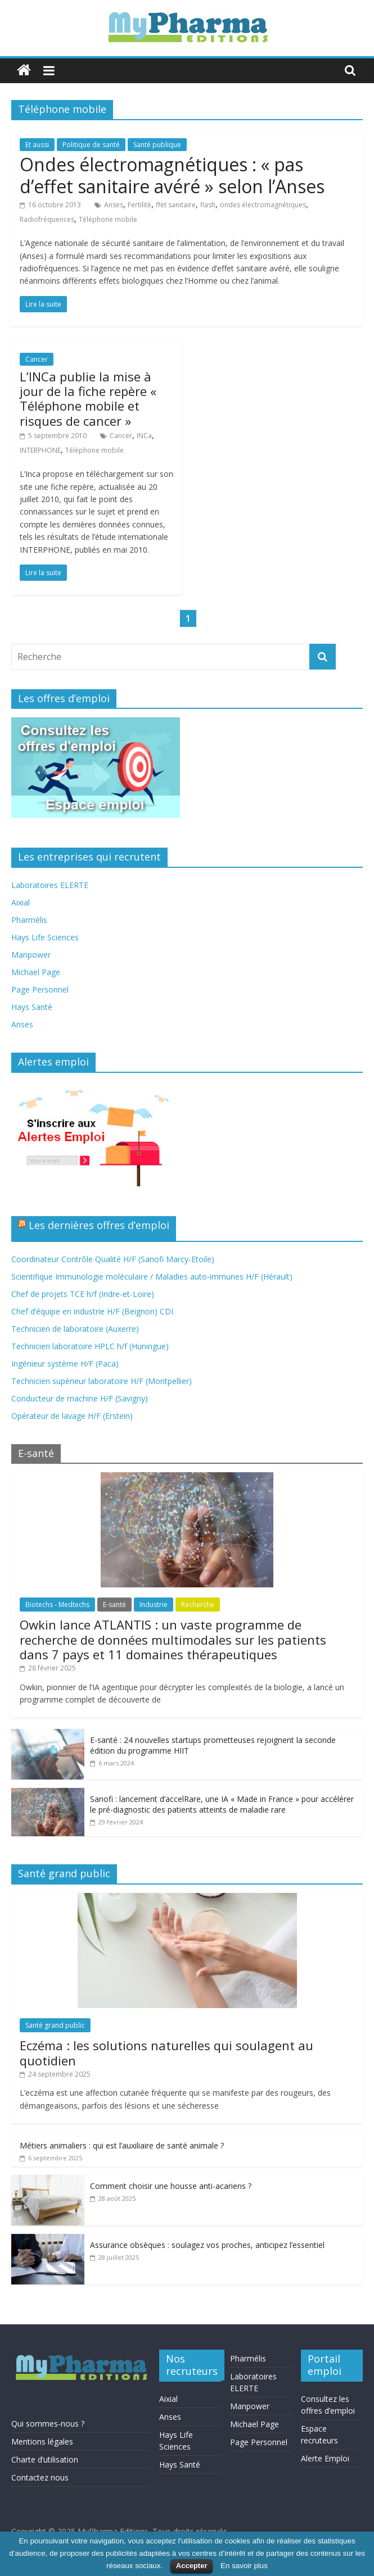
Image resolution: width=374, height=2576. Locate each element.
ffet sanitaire (176, 205)
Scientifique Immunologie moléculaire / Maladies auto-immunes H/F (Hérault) (151, 1276)
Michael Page (35, 972)
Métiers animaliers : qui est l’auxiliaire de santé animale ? (122, 2145)
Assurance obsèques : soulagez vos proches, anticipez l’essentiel (207, 2245)
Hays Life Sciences (45, 937)
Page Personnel (40, 989)
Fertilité (139, 205)
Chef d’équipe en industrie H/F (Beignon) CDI (92, 1311)
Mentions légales (42, 2441)
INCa (144, 435)
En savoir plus (244, 2565)
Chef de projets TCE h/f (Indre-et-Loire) (82, 1294)
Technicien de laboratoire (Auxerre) (75, 1328)
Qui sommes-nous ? (47, 2423)
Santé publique (157, 144)
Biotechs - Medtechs (57, 1604)
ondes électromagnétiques (263, 205)
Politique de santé (91, 144)
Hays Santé (31, 1007)
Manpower (31, 954)
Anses (113, 205)
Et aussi (37, 144)
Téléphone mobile (108, 219)
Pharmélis (29, 919)
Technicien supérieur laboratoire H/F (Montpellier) (101, 1381)
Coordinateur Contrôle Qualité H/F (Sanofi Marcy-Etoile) (112, 1259)
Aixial (20, 902)
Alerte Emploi (325, 2458)
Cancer (36, 359)
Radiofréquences (47, 219)
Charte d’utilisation (44, 2459)
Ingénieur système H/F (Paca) (65, 1363)
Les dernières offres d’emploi (99, 1225)
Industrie (153, 1604)
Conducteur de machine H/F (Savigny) (79, 1398)
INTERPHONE (40, 450)
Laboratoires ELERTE (49, 885)
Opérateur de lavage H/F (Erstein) (72, 1415)
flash (207, 205)
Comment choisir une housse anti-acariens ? (170, 2186)
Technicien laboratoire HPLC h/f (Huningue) (90, 1346)
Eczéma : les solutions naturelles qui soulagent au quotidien (166, 2052)
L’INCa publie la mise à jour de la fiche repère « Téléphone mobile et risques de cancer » (88, 398)
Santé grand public (55, 2025)
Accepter (192, 2565)
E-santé (114, 1604)
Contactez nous (40, 2477)
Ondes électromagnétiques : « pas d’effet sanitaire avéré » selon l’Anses (172, 175)
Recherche (197, 1604)
